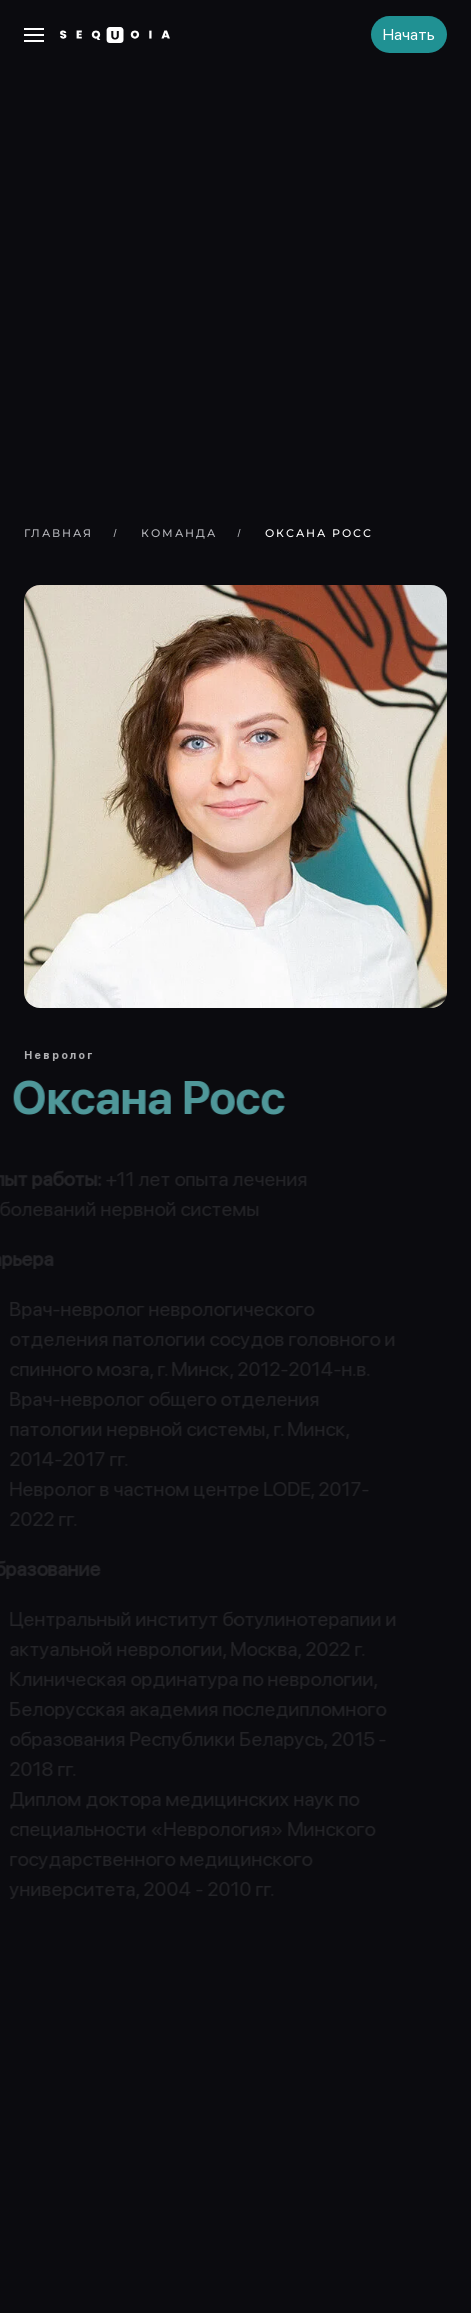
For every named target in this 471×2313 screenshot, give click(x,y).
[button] (34, 35)
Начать (409, 34)
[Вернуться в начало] (115, 35)
